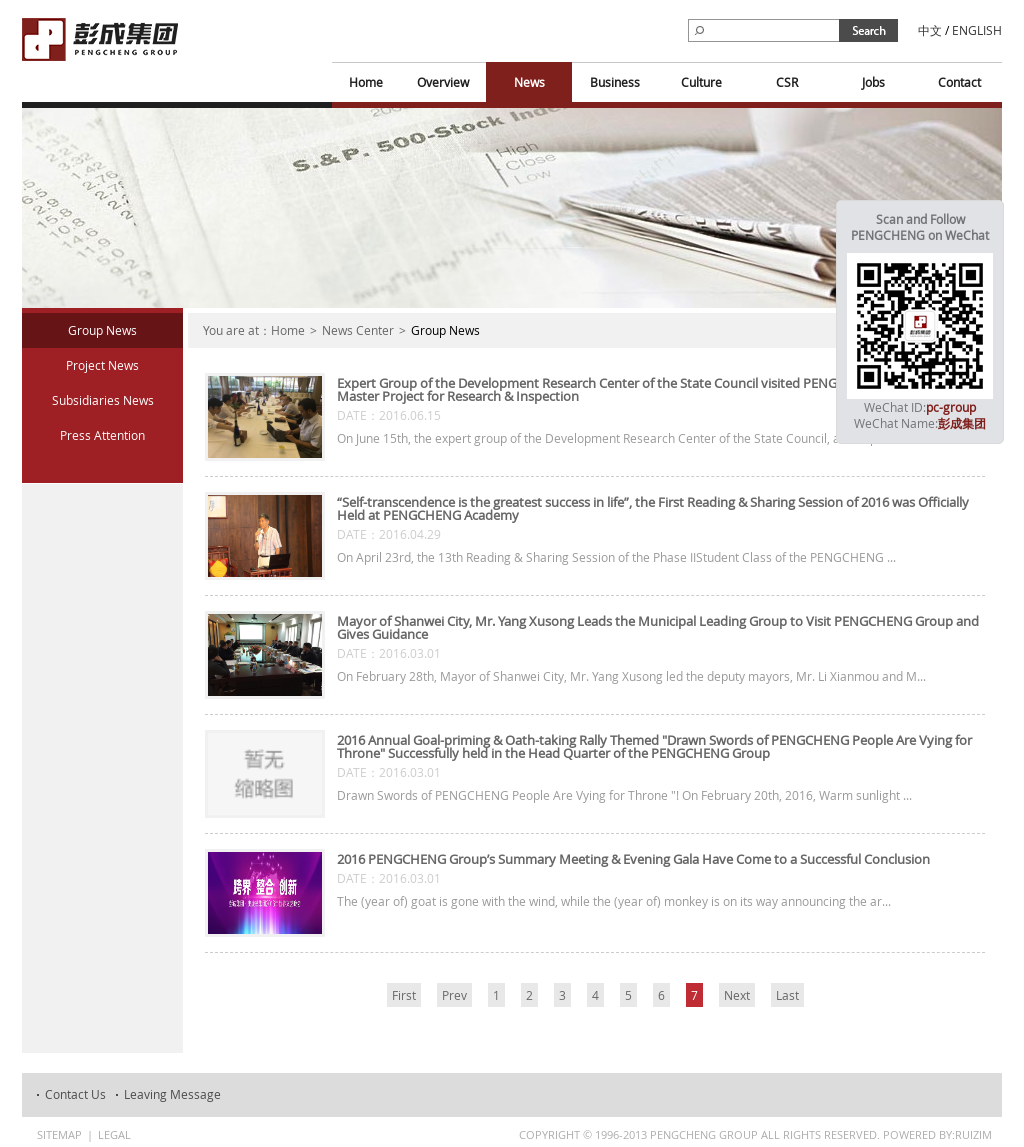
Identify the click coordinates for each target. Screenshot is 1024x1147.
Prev (454, 995)
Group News (102, 330)
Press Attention (102, 435)
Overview (443, 82)
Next (737, 995)
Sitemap (59, 1134)
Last (787, 995)
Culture (701, 82)
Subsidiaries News (103, 400)
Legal (114, 1134)
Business (615, 82)
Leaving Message (172, 1094)
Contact (959, 82)
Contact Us (75, 1094)
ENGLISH (977, 30)
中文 (930, 30)
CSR (787, 82)
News (529, 82)
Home (366, 82)
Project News (102, 365)
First (404, 995)
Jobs (873, 82)
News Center (358, 330)
